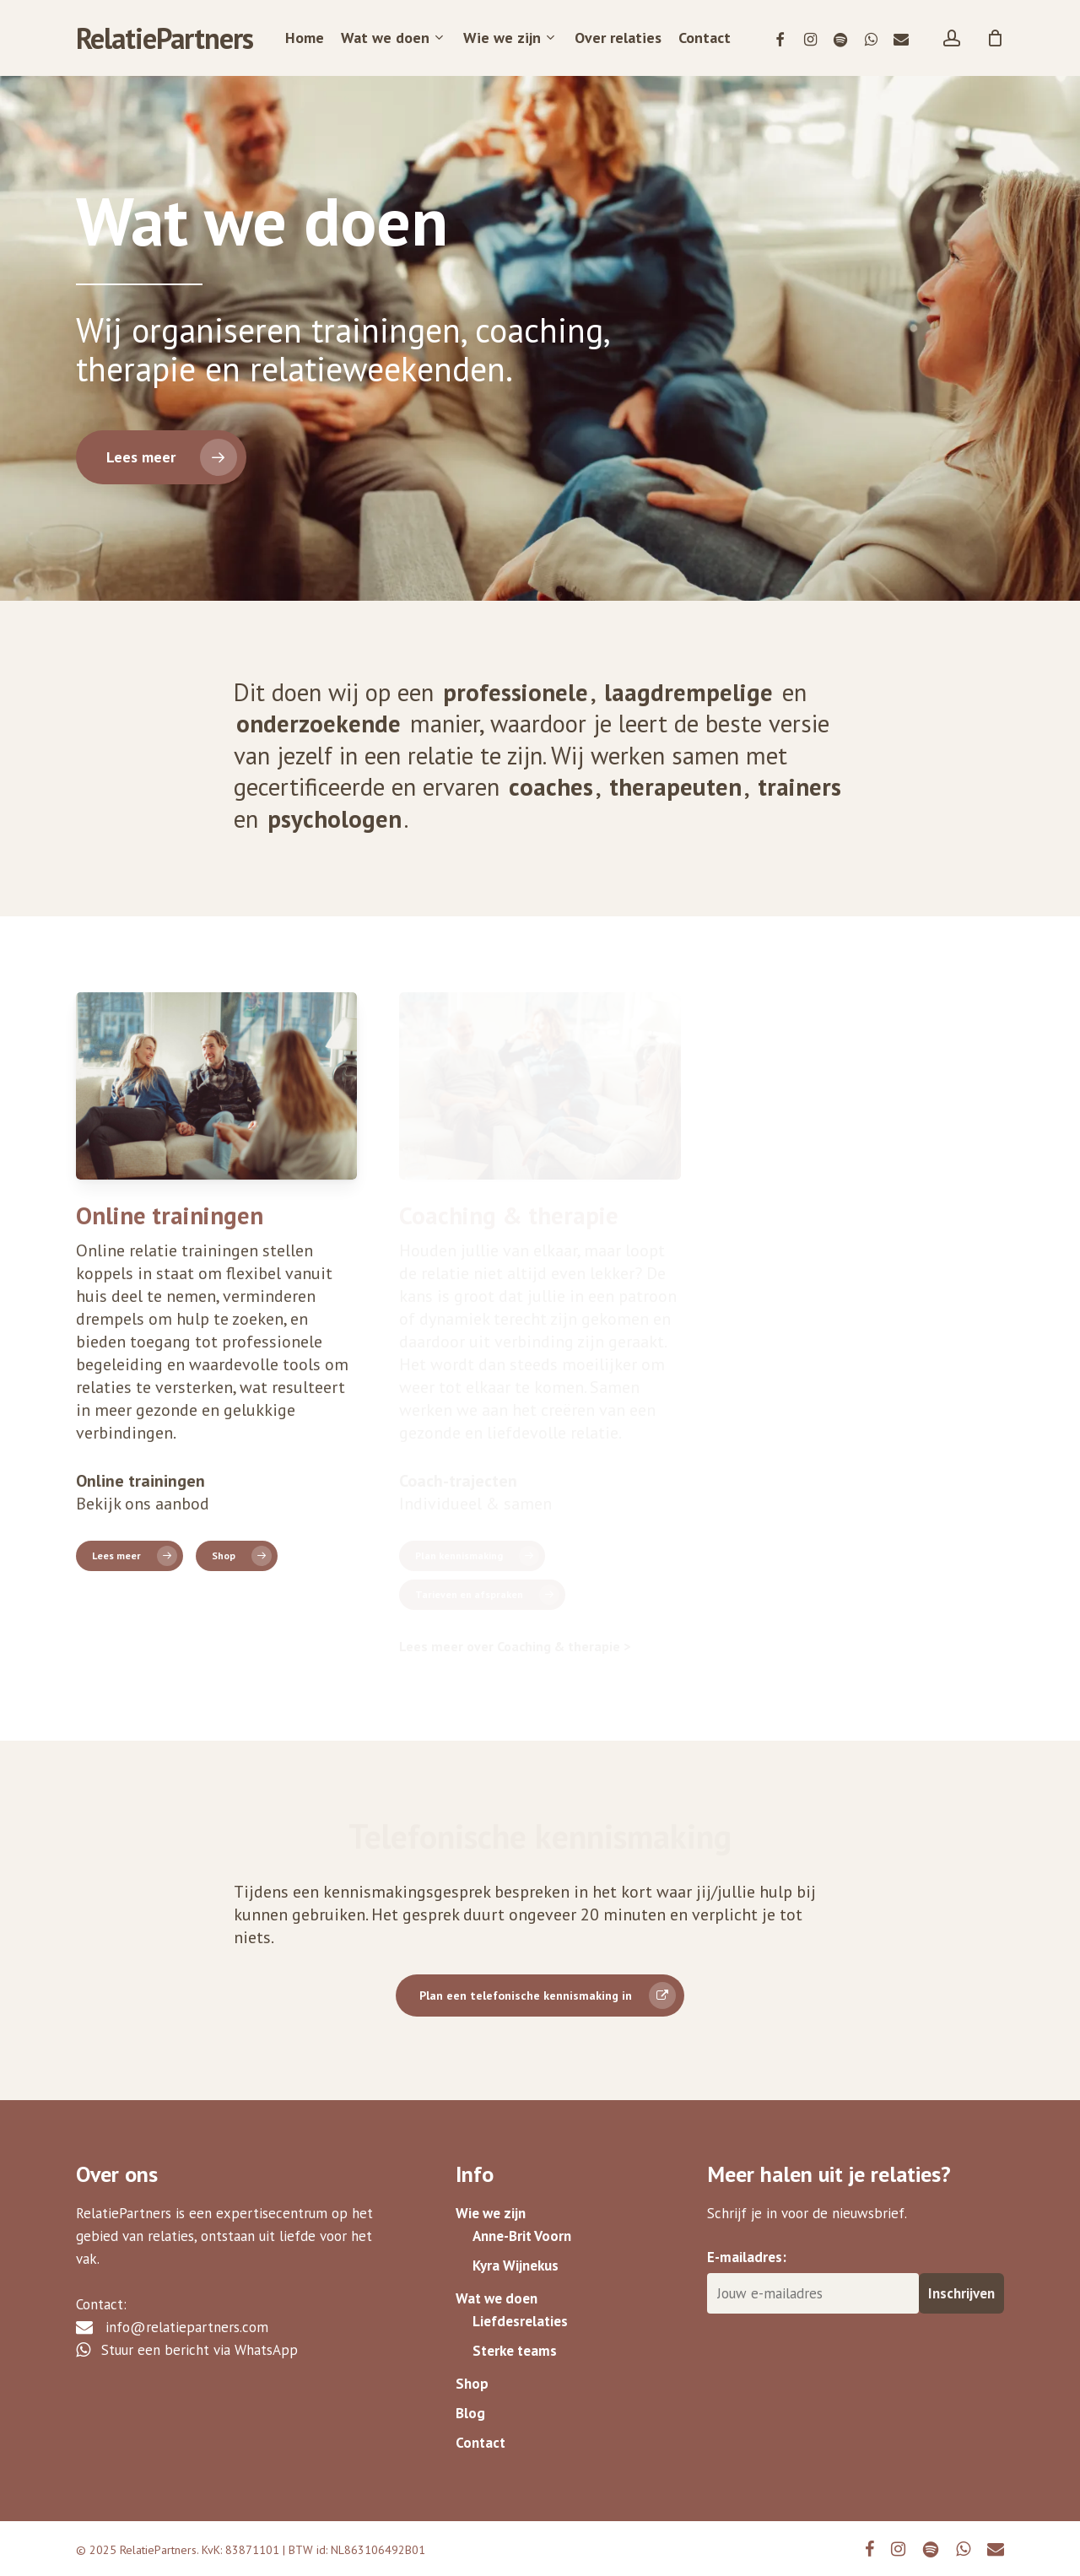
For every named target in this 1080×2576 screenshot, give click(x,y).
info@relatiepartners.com (172, 2327)
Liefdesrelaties (520, 2321)
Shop (472, 2383)
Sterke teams (514, 2350)
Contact (480, 2442)
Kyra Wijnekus (515, 2265)
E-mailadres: (746, 2257)
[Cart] (995, 38)
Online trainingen (169, 1215)
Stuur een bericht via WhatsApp (187, 2350)
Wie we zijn (491, 2213)
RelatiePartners (164, 38)
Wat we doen (496, 2298)
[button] (161, 457)
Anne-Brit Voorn (521, 2236)
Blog (470, 2413)
